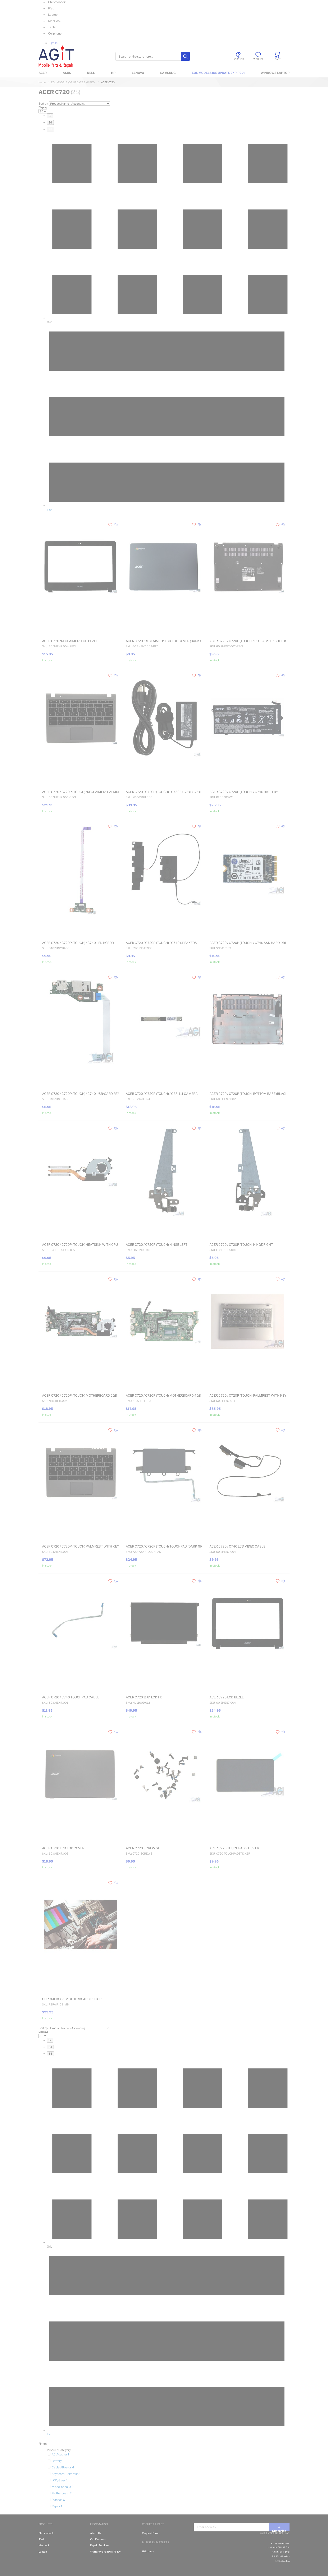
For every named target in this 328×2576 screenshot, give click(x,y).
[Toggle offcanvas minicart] (277, 56)
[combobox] (152, 56)
